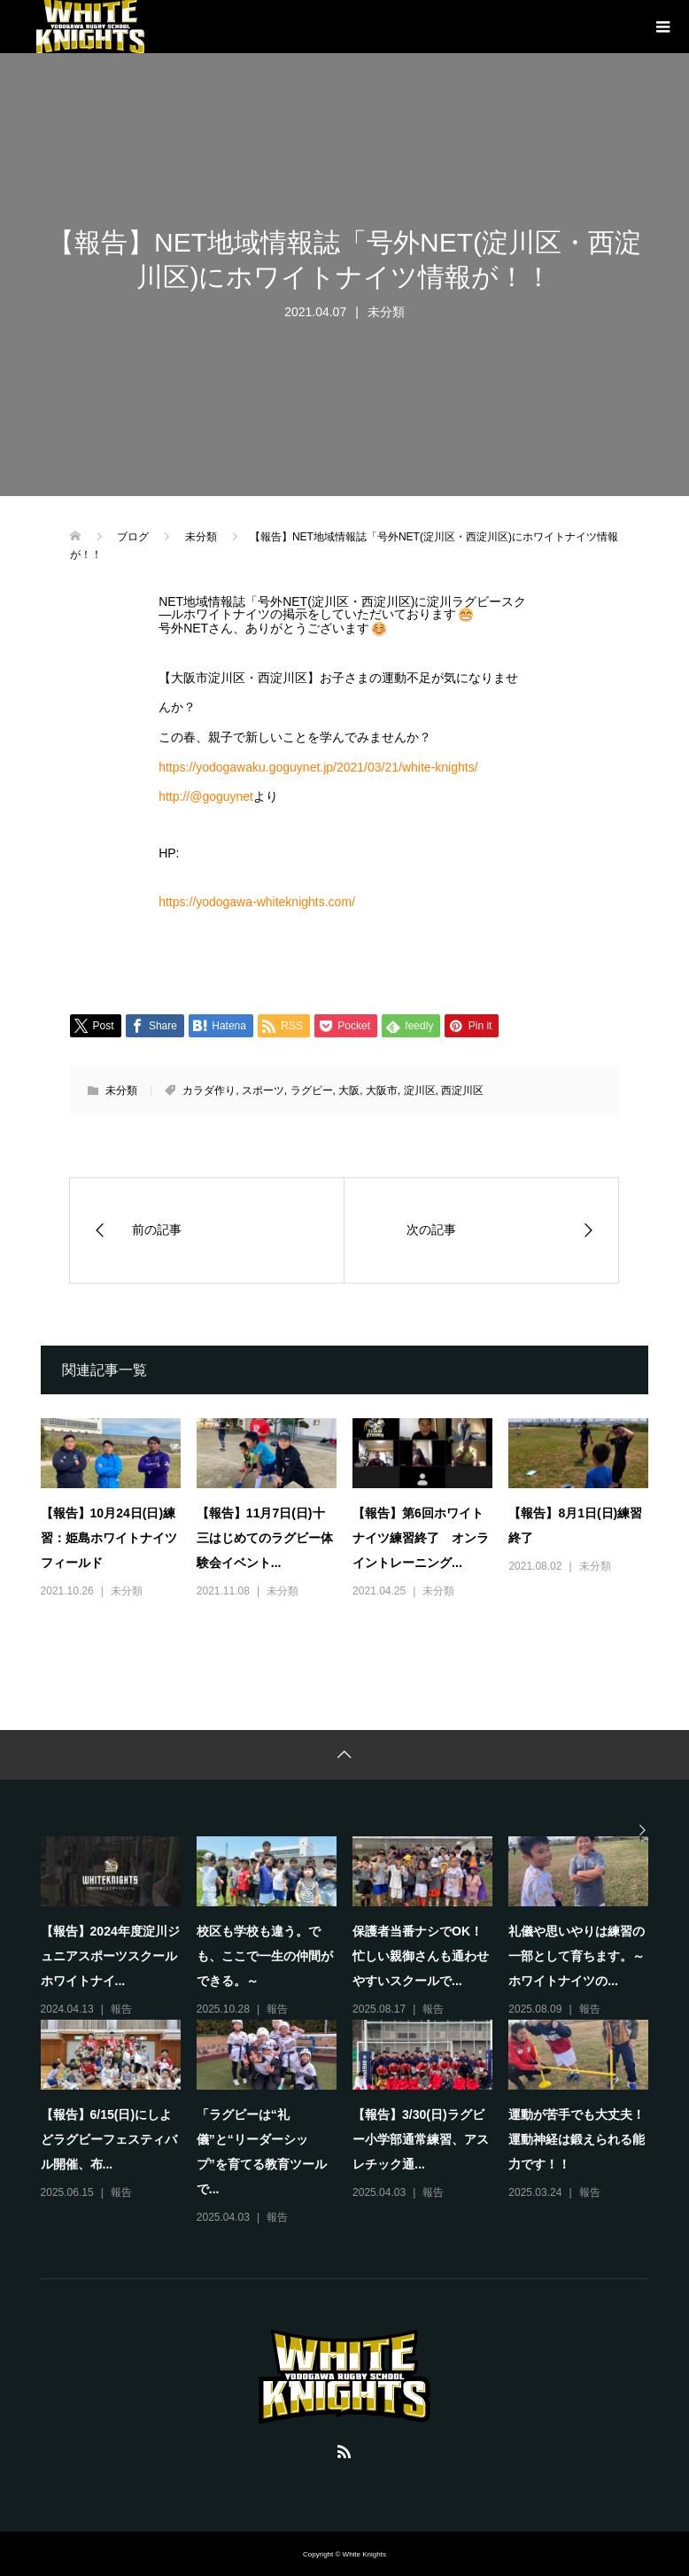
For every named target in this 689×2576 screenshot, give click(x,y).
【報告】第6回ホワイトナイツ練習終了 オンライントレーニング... (420, 1538)
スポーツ (263, 1090)
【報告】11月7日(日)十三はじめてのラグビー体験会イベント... (265, 1538)
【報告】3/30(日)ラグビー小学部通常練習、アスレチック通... (420, 2139)
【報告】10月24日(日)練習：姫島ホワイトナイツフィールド (109, 1538)
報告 (121, 2009)
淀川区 (420, 1090)
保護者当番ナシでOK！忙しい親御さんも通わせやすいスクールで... (420, 1956)
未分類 (386, 312)
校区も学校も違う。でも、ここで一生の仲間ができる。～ (265, 1956)
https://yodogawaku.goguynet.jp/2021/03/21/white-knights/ (318, 767)
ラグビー (311, 1090)
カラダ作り (209, 1090)
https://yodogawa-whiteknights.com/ (257, 902)
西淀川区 (462, 1090)
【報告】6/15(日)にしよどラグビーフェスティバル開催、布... (109, 2139)
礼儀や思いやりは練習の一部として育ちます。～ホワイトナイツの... (576, 1956)
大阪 (349, 1090)
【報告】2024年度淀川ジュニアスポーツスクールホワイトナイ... (110, 1956)
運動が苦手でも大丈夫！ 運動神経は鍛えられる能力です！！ (582, 2139)
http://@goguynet (206, 796)
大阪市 (382, 1090)
